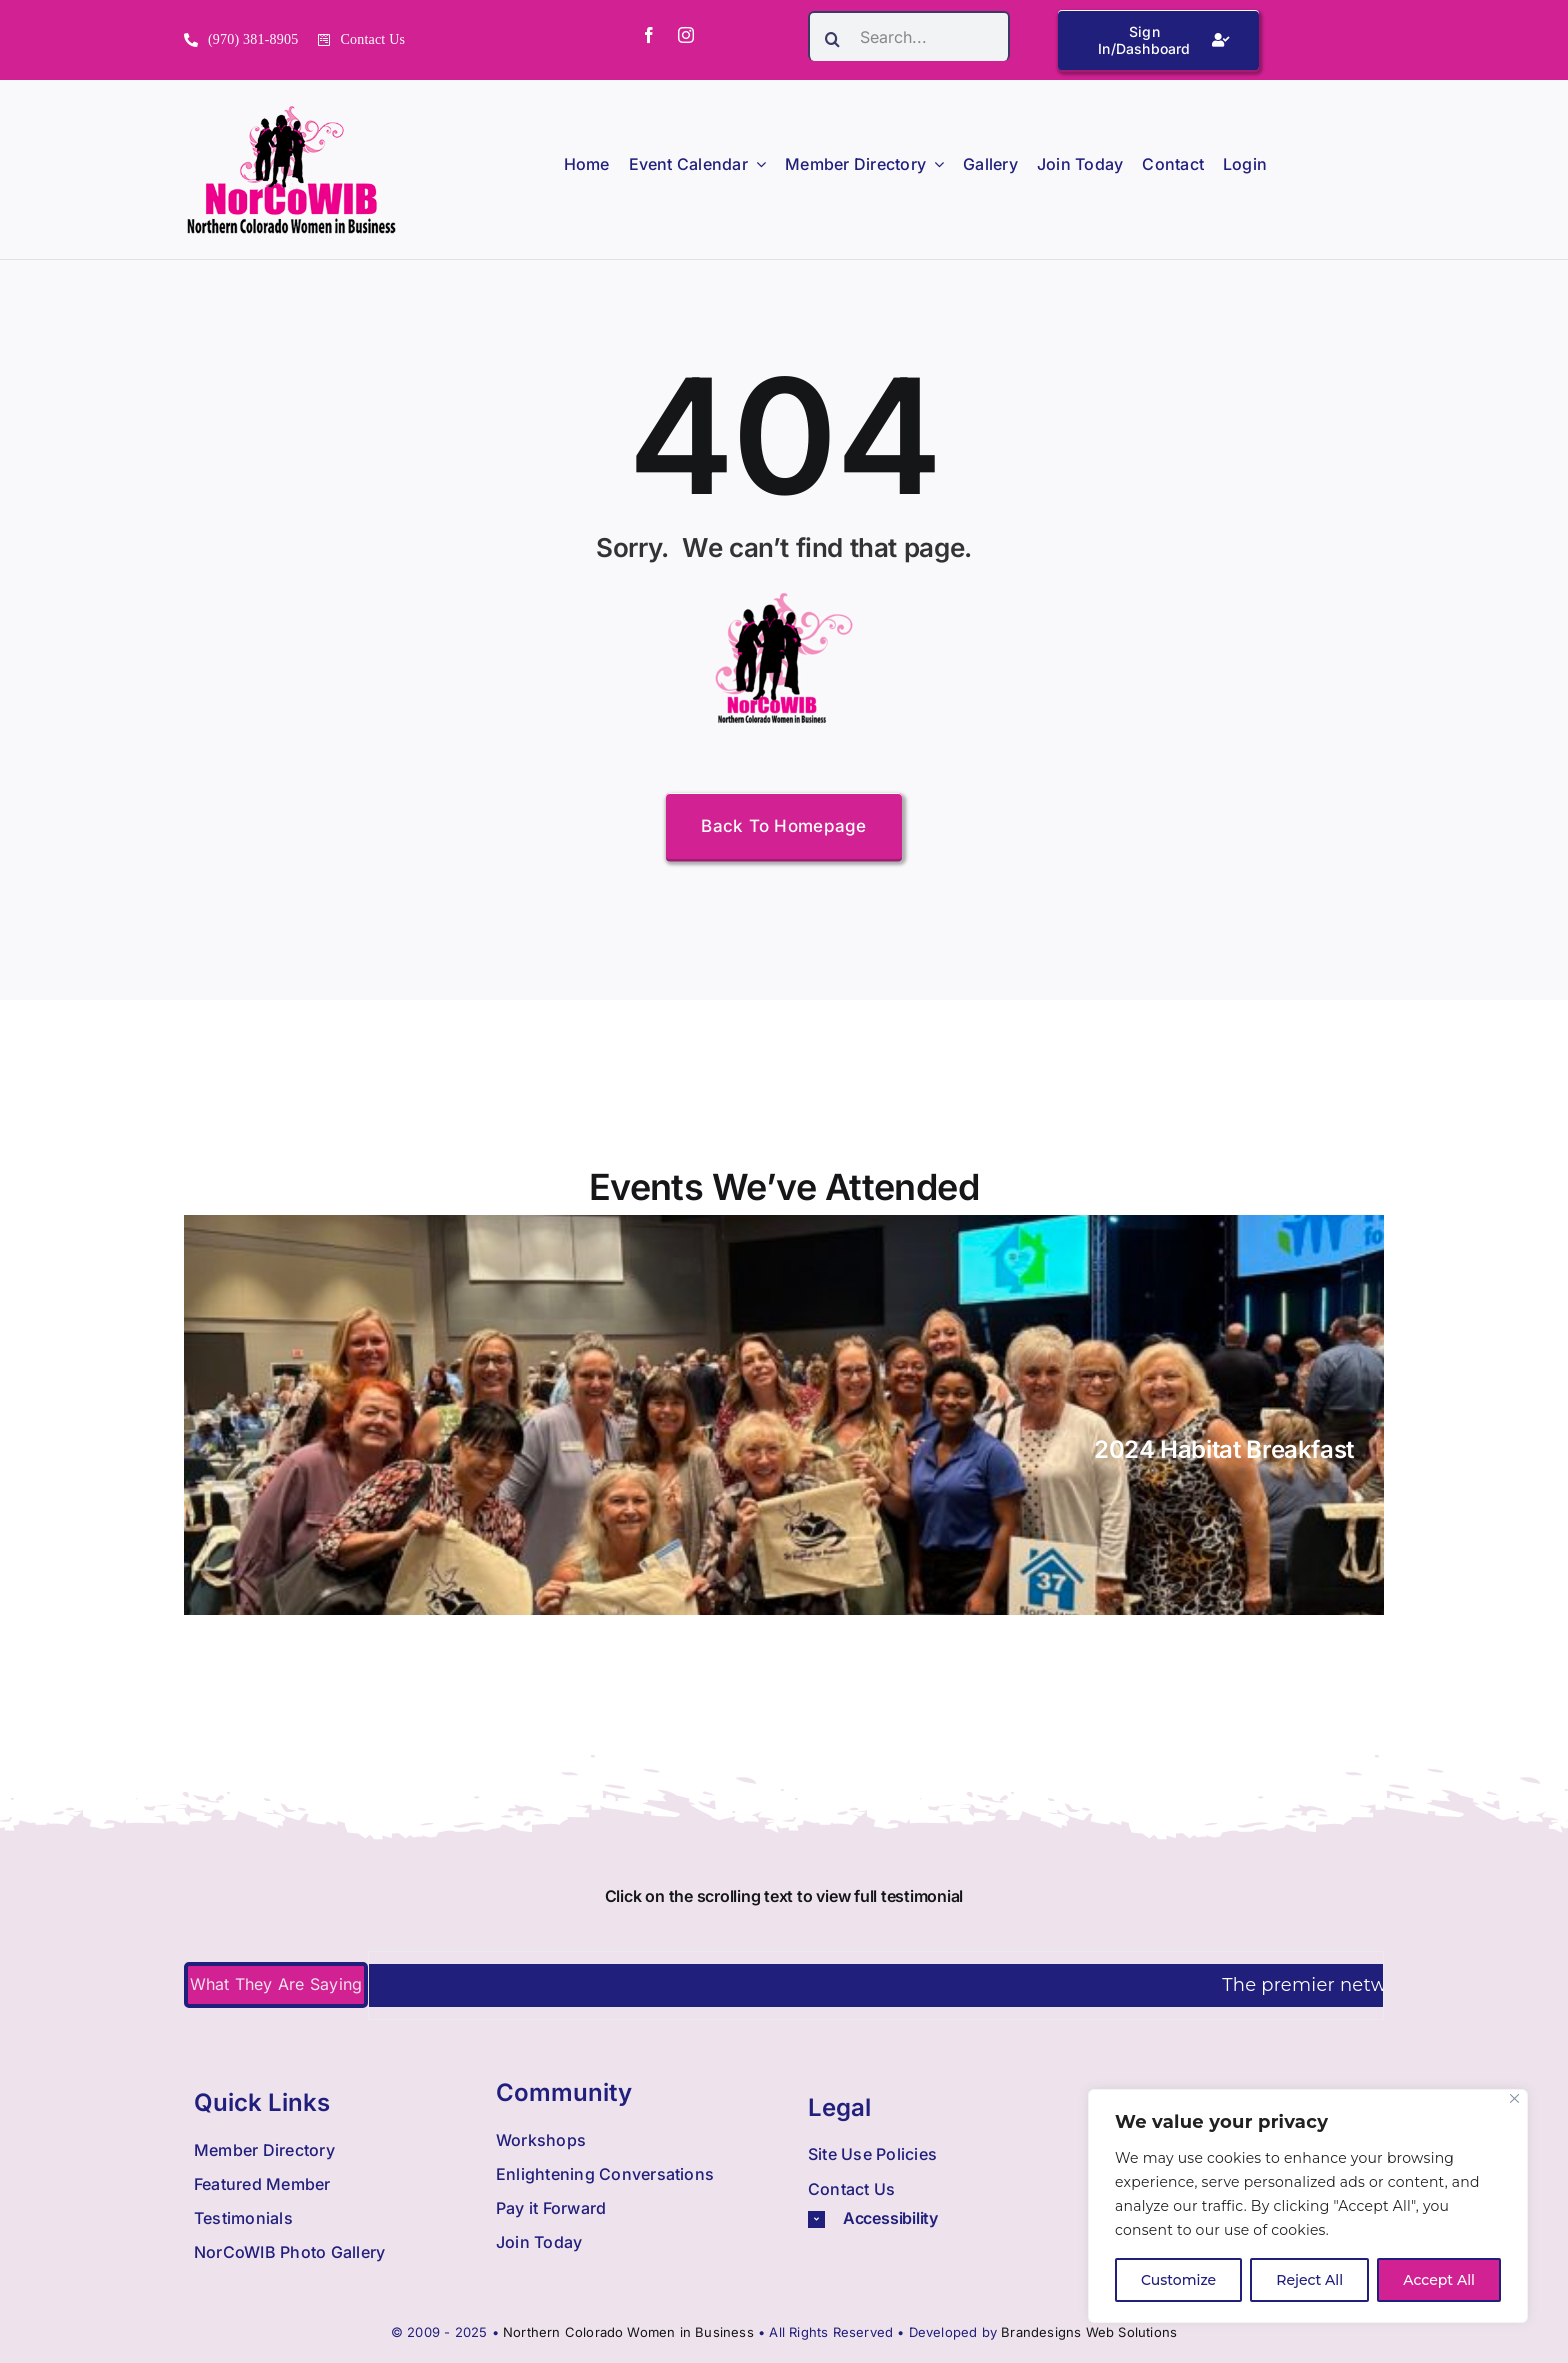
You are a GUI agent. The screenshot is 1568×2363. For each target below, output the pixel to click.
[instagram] (686, 35)
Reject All (1309, 2280)
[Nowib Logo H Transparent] (291, 112)
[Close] (1514, 2098)
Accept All (1439, 2280)
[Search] (833, 39)
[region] (1308, 2206)
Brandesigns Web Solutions (1089, 2332)
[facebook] (649, 35)
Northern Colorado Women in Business (628, 2332)
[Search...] (909, 36)
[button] (940, 2218)
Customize (1178, 2280)
